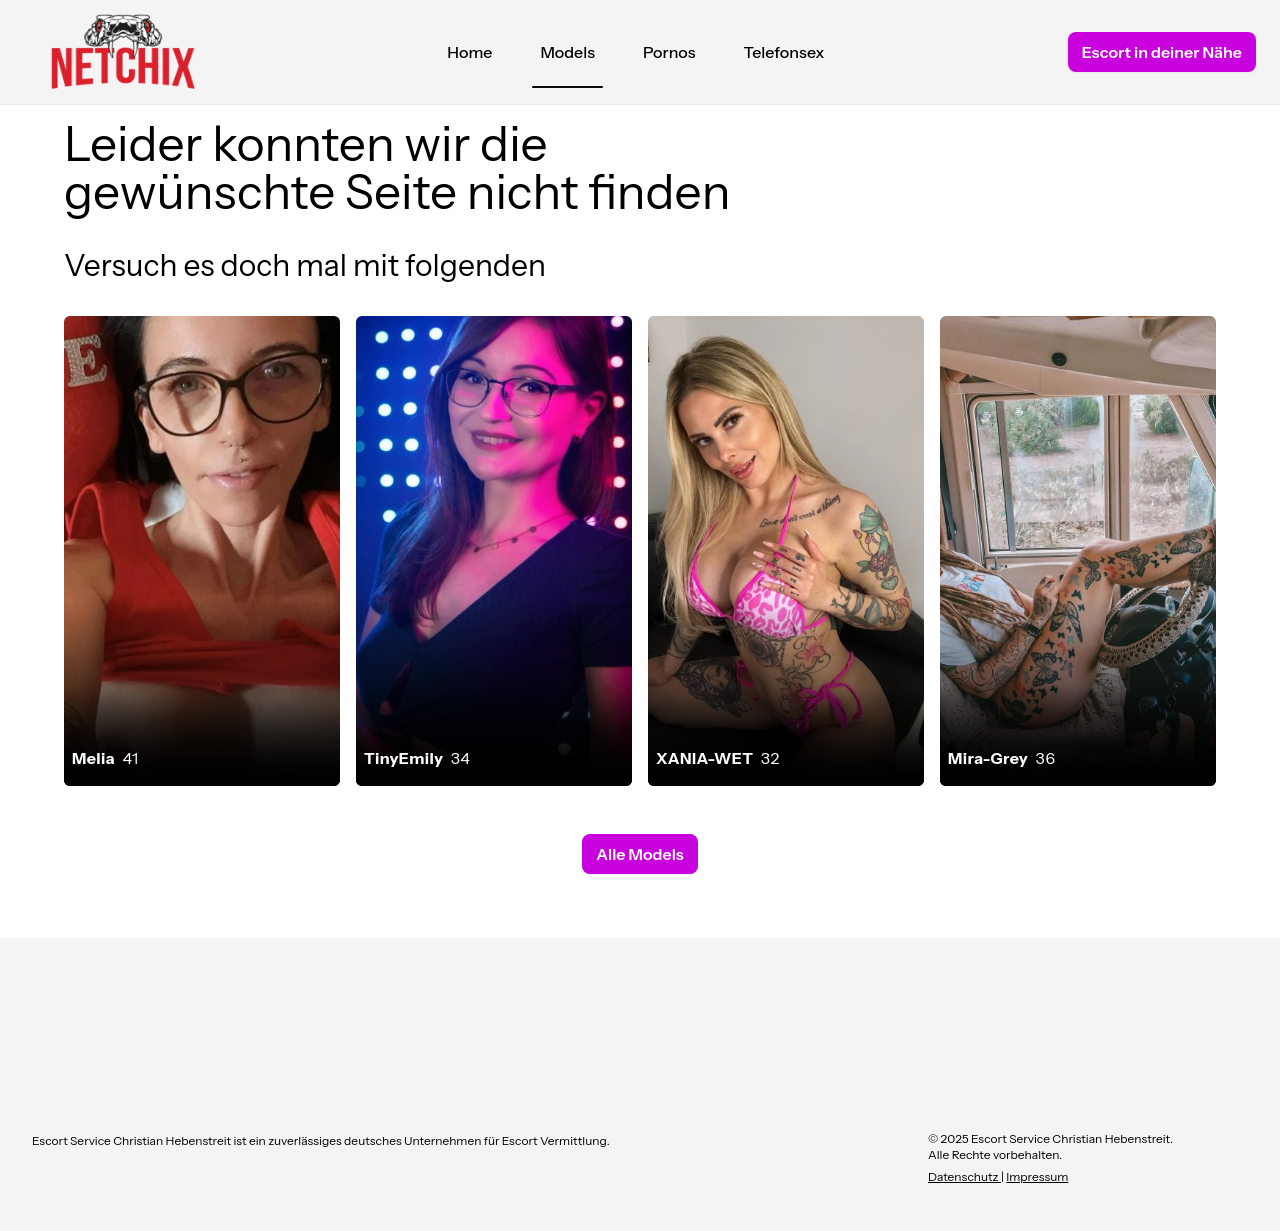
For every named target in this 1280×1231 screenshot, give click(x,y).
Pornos (669, 52)
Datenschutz (964, 1176)
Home (469, 52)
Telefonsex (784, 52)
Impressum (1037, 1176)
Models (567, 57)
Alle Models (639, 854)
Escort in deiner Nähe (1162, 52)
